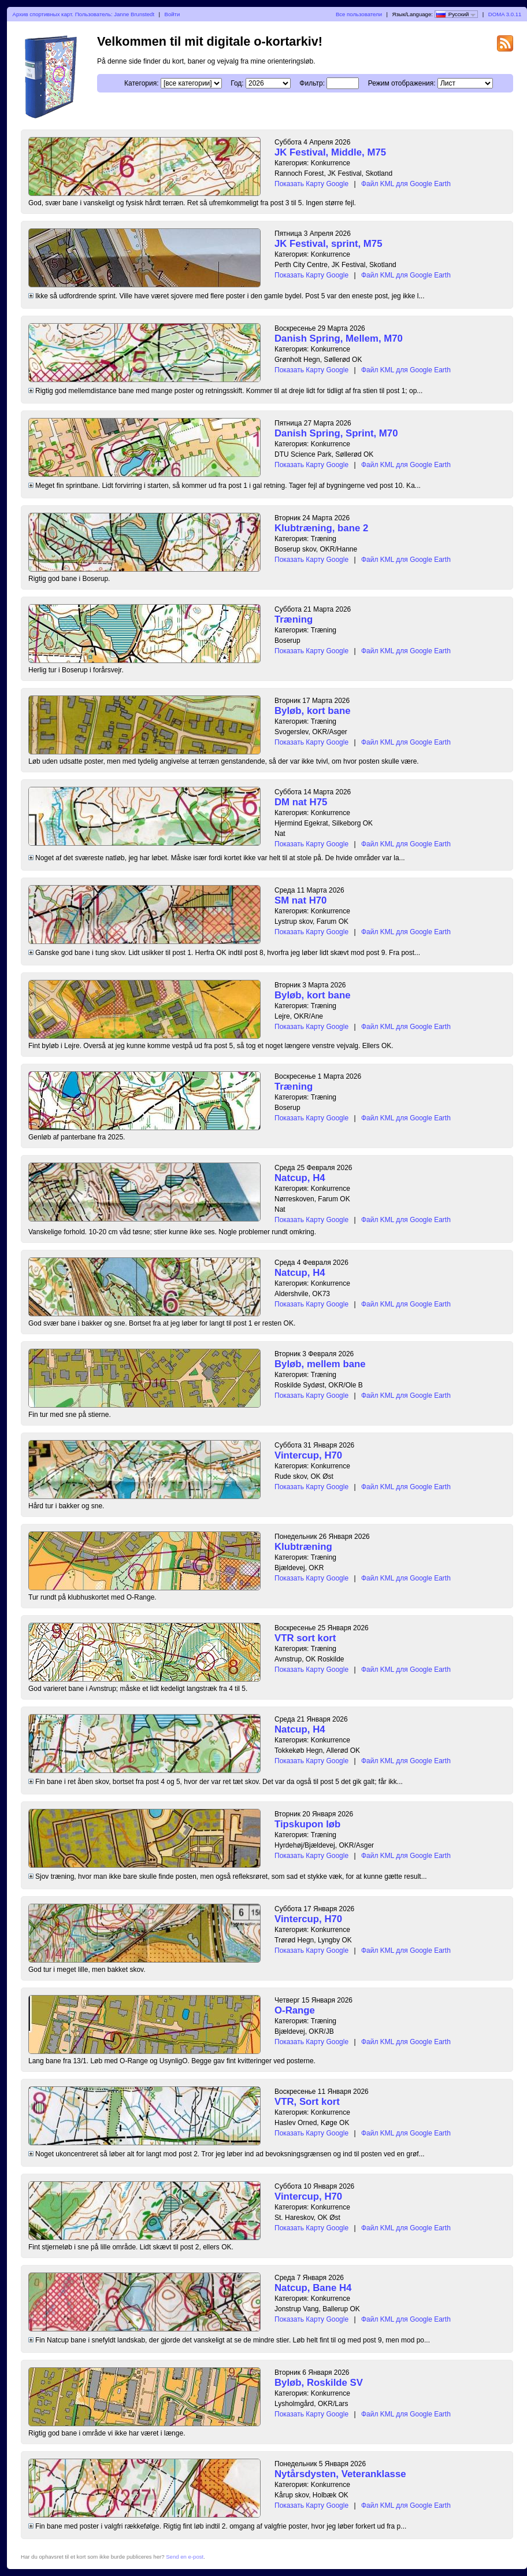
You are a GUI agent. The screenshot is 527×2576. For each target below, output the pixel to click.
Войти (172, 14)
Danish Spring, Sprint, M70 (336, 433)
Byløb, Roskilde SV (318, 2382)
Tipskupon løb (307, 1824)
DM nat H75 (300, 802)
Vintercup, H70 (308, 1455)
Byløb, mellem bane (320, 1364)
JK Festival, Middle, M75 (330, 152)
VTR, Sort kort (307, 2101)
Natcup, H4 (299, 1177)
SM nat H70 (300, 900)
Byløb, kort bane (312, 710)
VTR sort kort (305, 1638)
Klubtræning (303, 1546)
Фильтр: (312, 83)
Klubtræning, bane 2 (321, 528)
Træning (293, 619)
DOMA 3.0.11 (505, 14)
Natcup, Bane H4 (312, 2287)
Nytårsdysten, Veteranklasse (340, 2473)
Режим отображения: (402, 83)
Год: (237, 83)
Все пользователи (359, 14)
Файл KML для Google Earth (406, 184)
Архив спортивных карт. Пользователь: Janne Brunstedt (84, 14)
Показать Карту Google (311, 184)
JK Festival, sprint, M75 (328, 243)
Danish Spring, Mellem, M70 (338, 338)
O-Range (294, 2010)
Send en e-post (184, 2556)
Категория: (141, 83)
